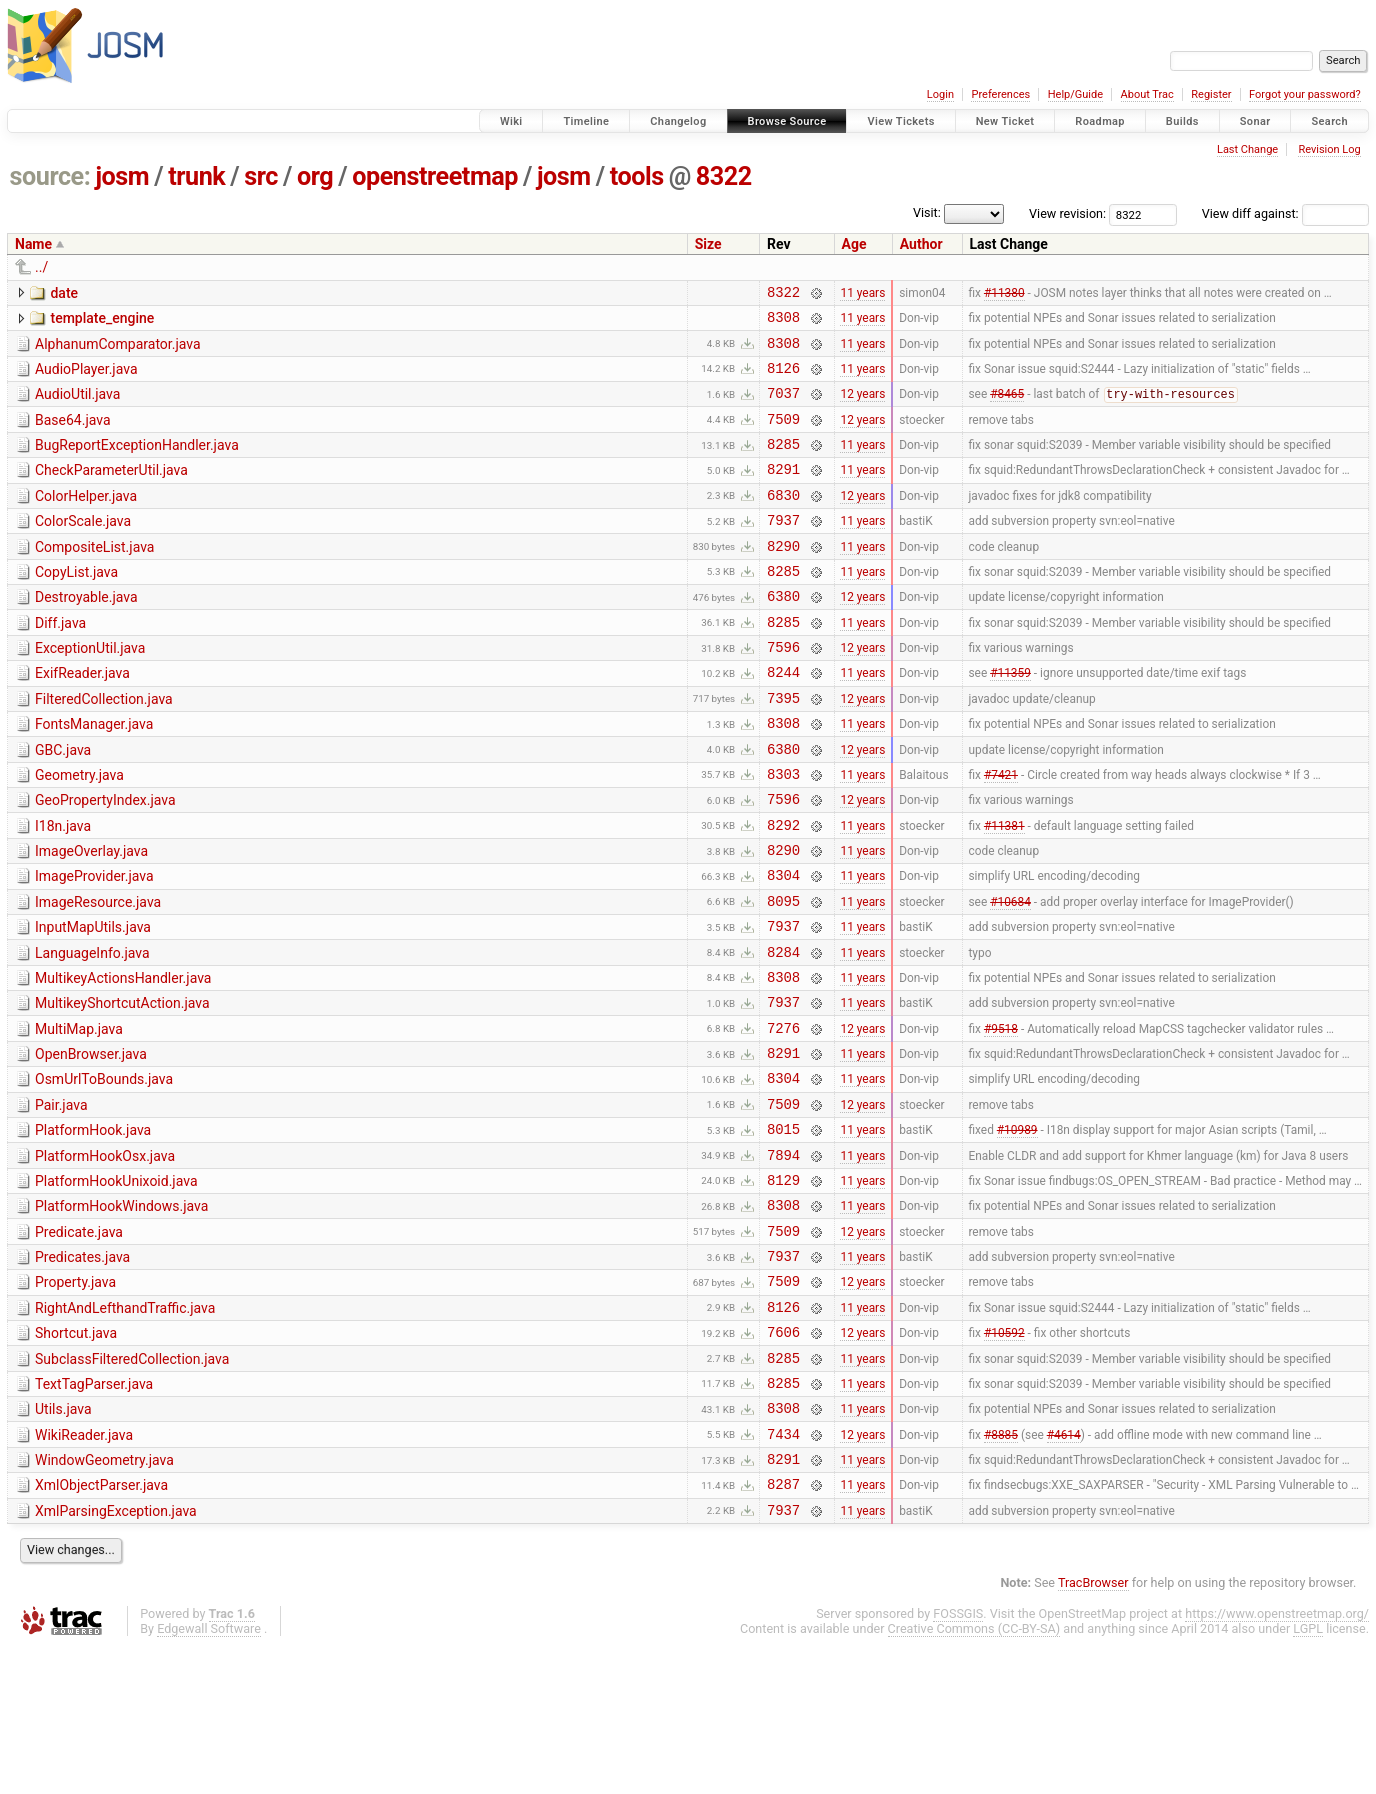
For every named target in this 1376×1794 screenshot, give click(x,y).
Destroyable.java (86, 633)
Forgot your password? (1305, 94)
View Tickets (900, 121)
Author (921, 244)
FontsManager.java (94, 775)
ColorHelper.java (86, 520)
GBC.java (63, 804)
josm (122, 176)
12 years (862, 408)
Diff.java (60, 662)
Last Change (1247, 149)
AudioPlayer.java (86, 378)
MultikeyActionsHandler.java (123, 1059)
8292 (783, 890)
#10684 (1010, 975)
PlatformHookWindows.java (121, 1314)
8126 (783, 379)
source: (50, 176)
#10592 (1004, 1458)
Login (940, 94)
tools (637, 176)
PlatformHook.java (93, 1229)
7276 (783, 1117)
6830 (783, 521)
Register (1211, 94)
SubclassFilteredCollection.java (132, 1485)
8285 (783, 464)
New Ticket (1005, 121)
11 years (862, 294)
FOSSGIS (958, 1760)
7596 (783, 691)
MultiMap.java (79, 1116)
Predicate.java (79, 1343)
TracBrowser (1093, 1729)
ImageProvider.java (94, 945)
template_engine (102, 321)
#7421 (1001, 833)
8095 (783, 975)
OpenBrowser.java (91, 1144)
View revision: (1067, 213)
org (315, 176)
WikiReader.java (84, 1570)
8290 (783, 578)
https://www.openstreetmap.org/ (1277, 1760)
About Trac (1147, 94)
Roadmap (1100, 121)
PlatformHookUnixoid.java (116, 1286)
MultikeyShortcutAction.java (122, 1087)
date (64, 293)
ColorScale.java (83, 548)
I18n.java (63, 889)
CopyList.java (76, 605)
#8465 (1007, 409)
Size (708, 244)
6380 (783, 634)
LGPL (1308, 1775)
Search (1329, 121)
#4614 (1064, 1571)
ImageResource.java (98, 974)
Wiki (511, 121)
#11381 (1004, 890)
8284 (783, 1032)
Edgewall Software (209, 1775)
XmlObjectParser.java (101, 1626)
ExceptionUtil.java (90, 690)
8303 (783, 833)
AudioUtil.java (77, 406)
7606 (783, 1457)
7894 (783, 1259)
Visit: (927, 212)
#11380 (1004, 294)
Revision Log (1329, 149)
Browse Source (787, 121)
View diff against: (1285, 213)
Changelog (678, 121)
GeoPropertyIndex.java (105, 860)
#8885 (1001, 1571)
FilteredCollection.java (104, 747)
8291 (783, 492)
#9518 (1001, 1117)
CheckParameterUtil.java (111, 491)
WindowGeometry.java (104, 1598)
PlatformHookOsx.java (105, 1258)
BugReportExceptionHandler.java (137, 463)
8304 (783, 946)
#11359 (1010, 720)
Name (33, 244)
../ (41, 267)
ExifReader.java (82, 718)
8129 (783, 1287)
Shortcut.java (76, 1456)
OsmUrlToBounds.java (104, 1172)
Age (854, 244)
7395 (783, 748)
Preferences (1000, 94)
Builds (1182, 121)
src (261, 176)
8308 (783, 322)
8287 (783, 1627)
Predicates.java (82, 1371)
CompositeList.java (94, 577)
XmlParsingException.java (116, 1655)
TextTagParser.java (94, 1513)
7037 (783, 407)
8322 (724, 176)
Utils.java (63, 1541)
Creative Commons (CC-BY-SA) (974, 1775)
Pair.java (61, 1201)
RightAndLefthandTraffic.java (125, 1428)
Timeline (586, 121)
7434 (783, 1571)
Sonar (1255, 121)
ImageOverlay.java (91, 917)
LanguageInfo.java (92, 1031)
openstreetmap (435, 176)
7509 (783, 436)
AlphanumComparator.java (118, 350)
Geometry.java (79, 832)
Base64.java (73, 435)
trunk (196, 176)
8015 (783, 1230)
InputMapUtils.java (93, 1002)
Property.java (75, 1399)
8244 (783, 719)
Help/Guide (1075, 94)
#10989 (1017, 1231)
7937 (783, 549)
